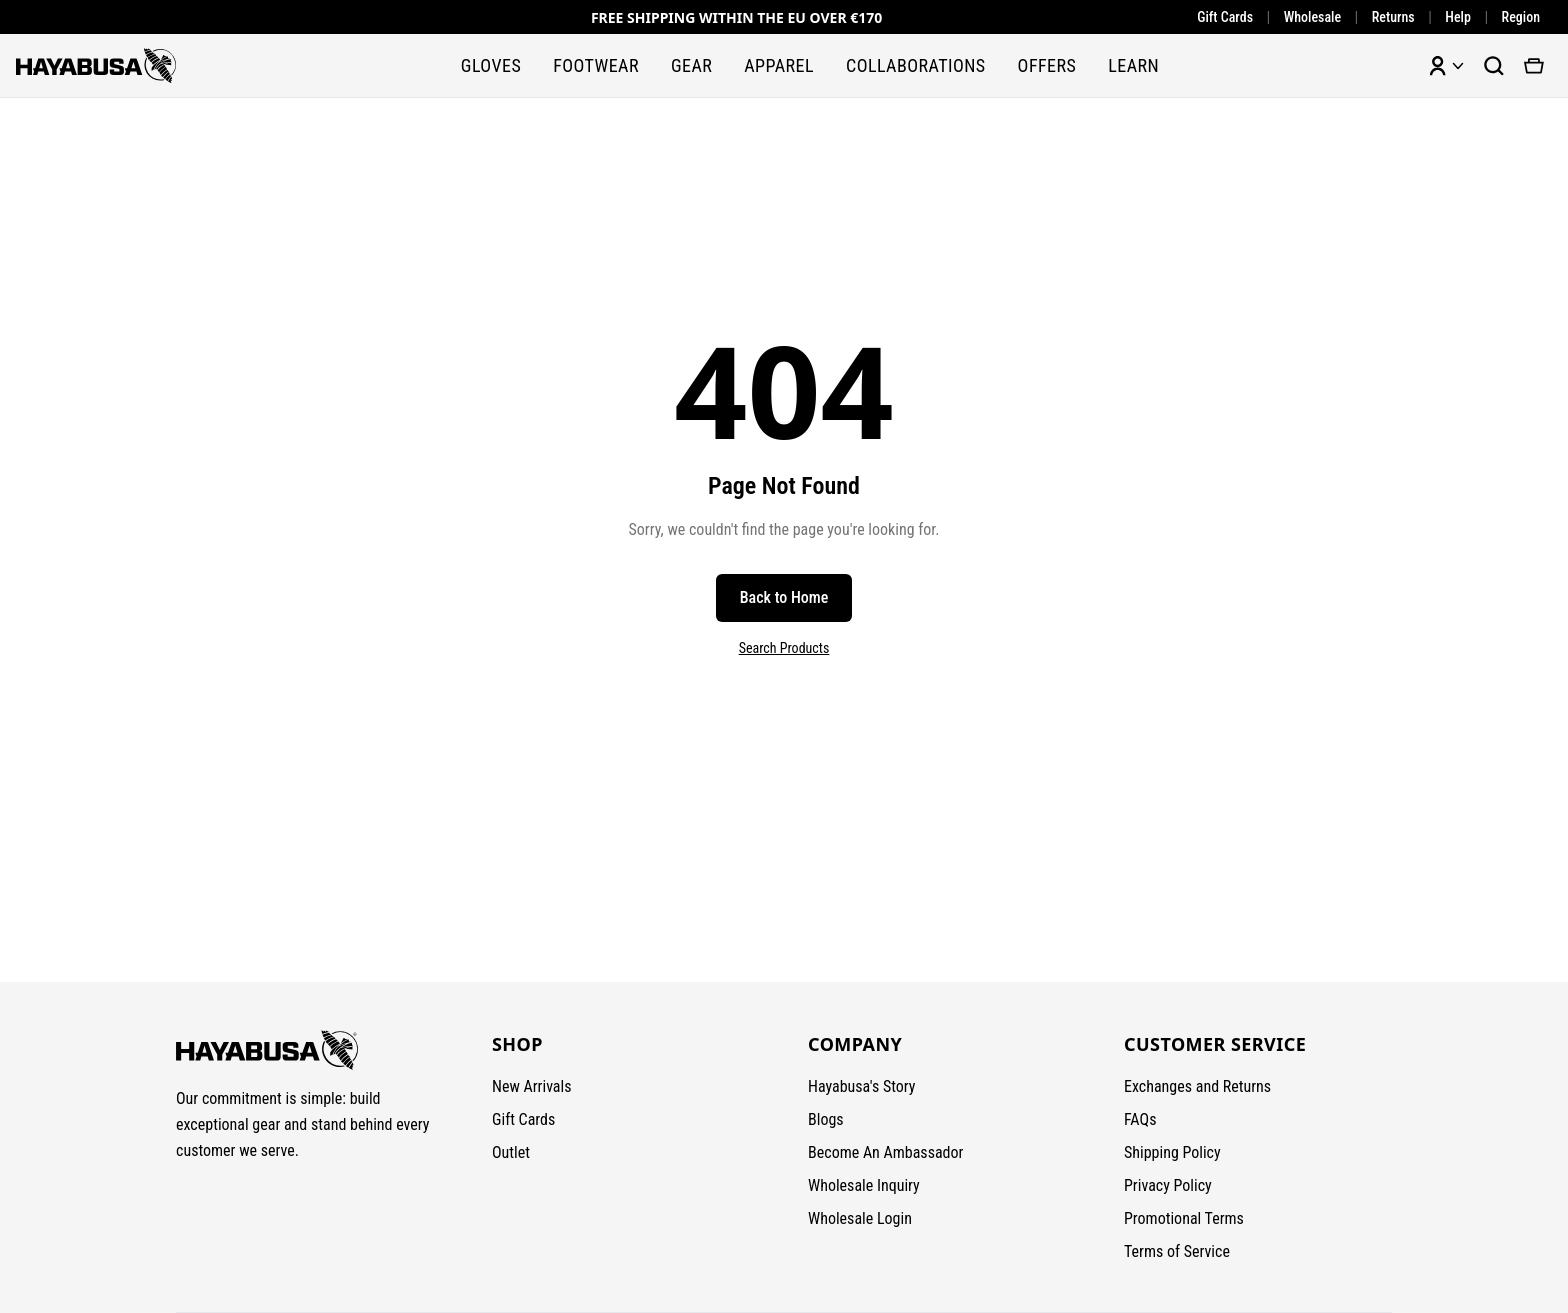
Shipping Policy (1172, 1152)
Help (1458, 17)
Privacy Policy (1168, 1185)
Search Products (784, 648)
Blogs (826, 1119)
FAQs (1140, 1119)
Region (1521, 17)
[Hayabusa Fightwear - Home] (96, 65)
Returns (1393, 17)
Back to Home (784, 597)
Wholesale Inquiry (864, 1185)
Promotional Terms (1184, 1218)
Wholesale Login (860, 1218)
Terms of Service (1177, 1251)
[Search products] (1494, 66)
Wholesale (1312, 17)
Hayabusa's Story (861, 1086)
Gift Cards (1225, 17)
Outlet (511, 1152)
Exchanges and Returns (1197, 1086)
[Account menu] (1446, 66)
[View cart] (1534, 66)
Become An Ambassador (885, 1152)
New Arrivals (532, 1086)
